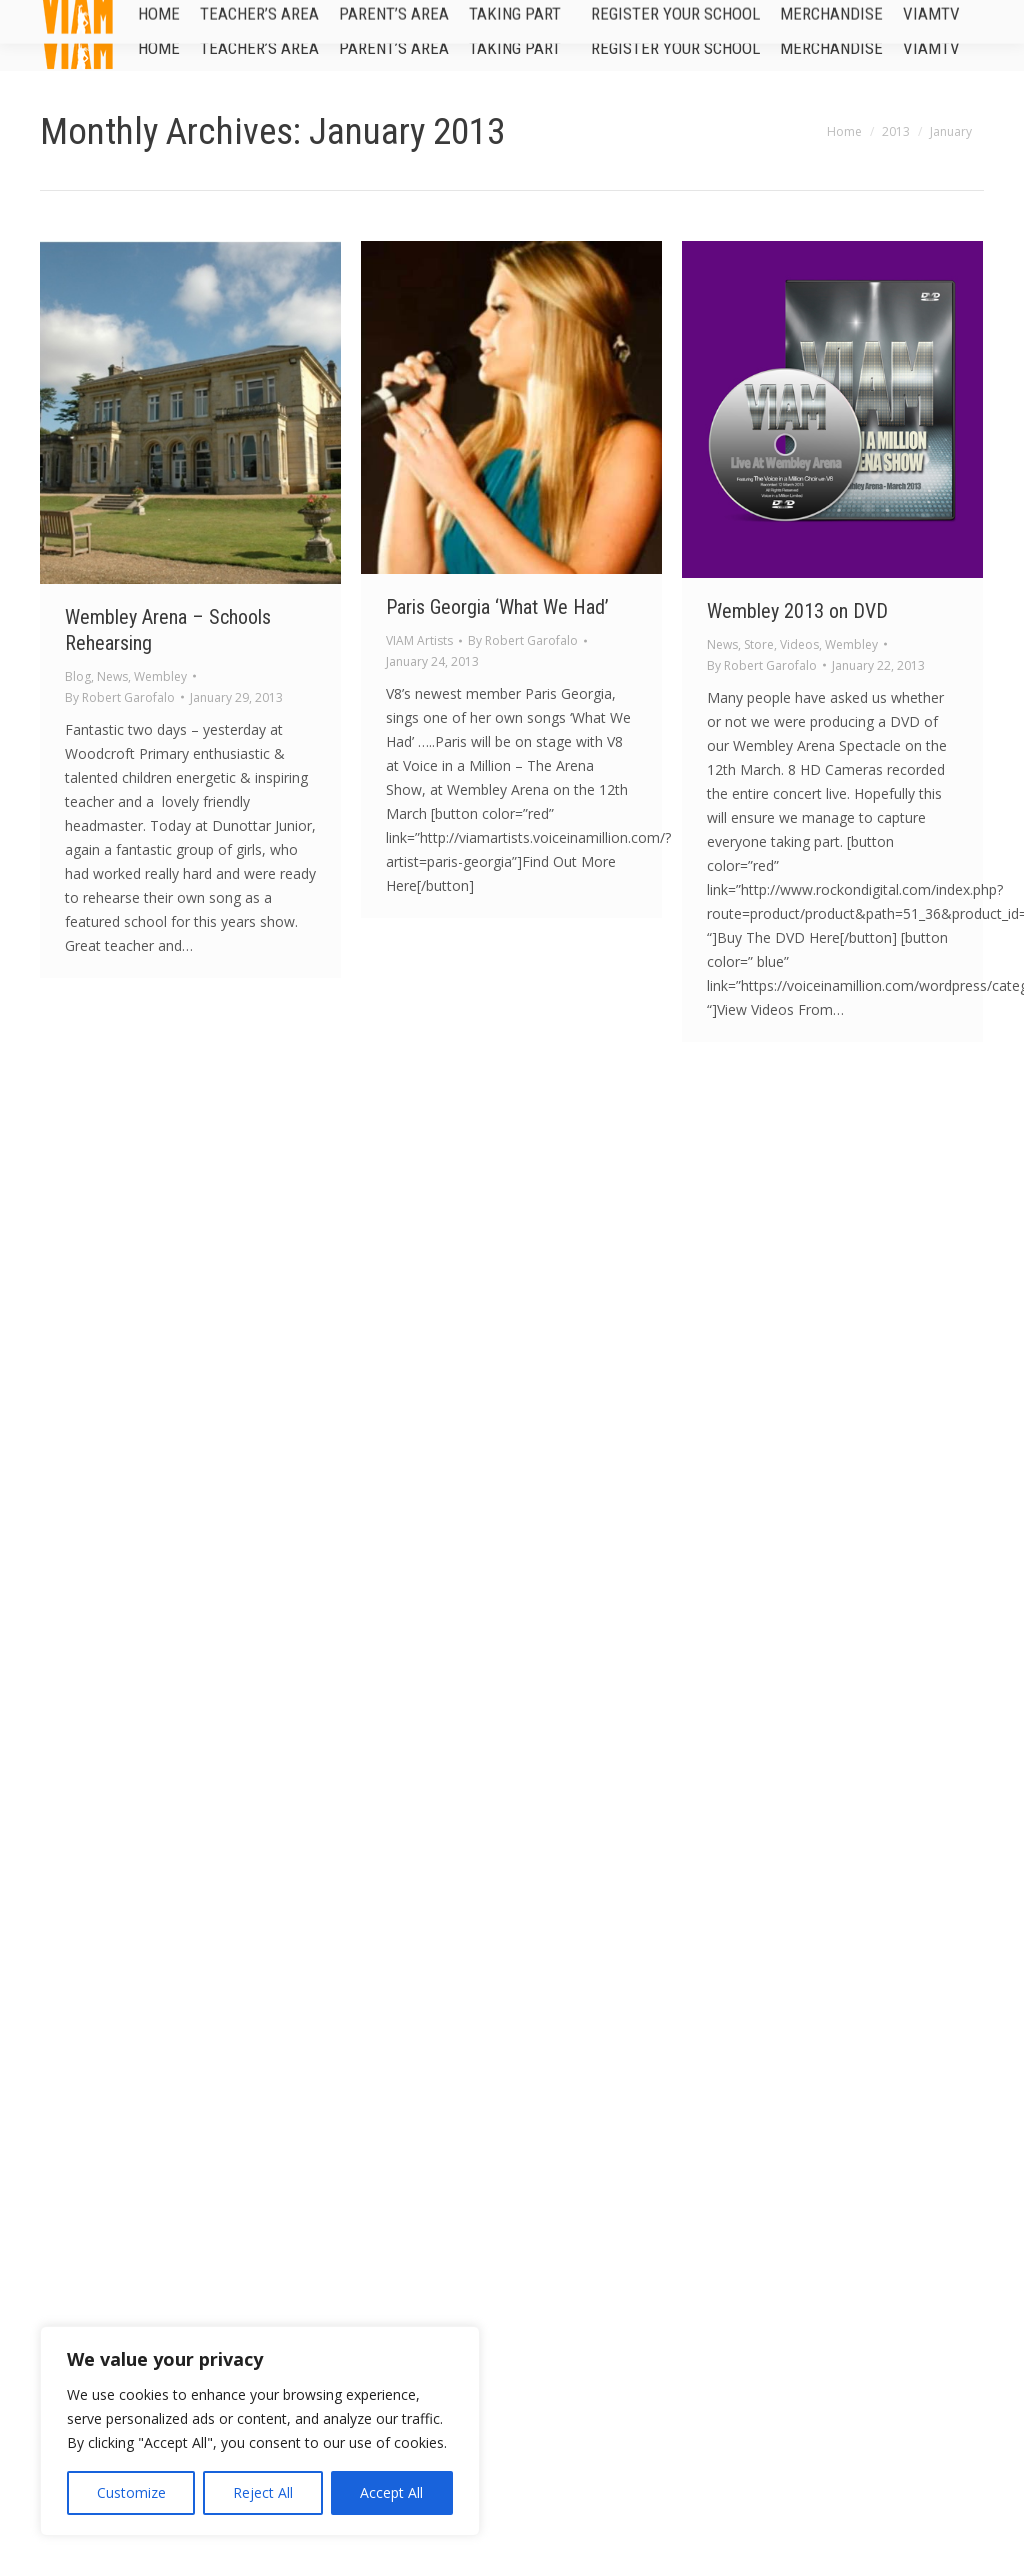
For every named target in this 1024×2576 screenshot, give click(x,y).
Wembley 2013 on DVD (797, 611)
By (120, 697)
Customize (131, 2492)
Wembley (160, 676)
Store (759, 644)
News (112, 676)
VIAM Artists (419, 640)
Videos (799, 644)
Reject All (263, 2492)
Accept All (391, 2492)
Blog (78, 676)
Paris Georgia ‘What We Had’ (497, 607)
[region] (260, 2431)
